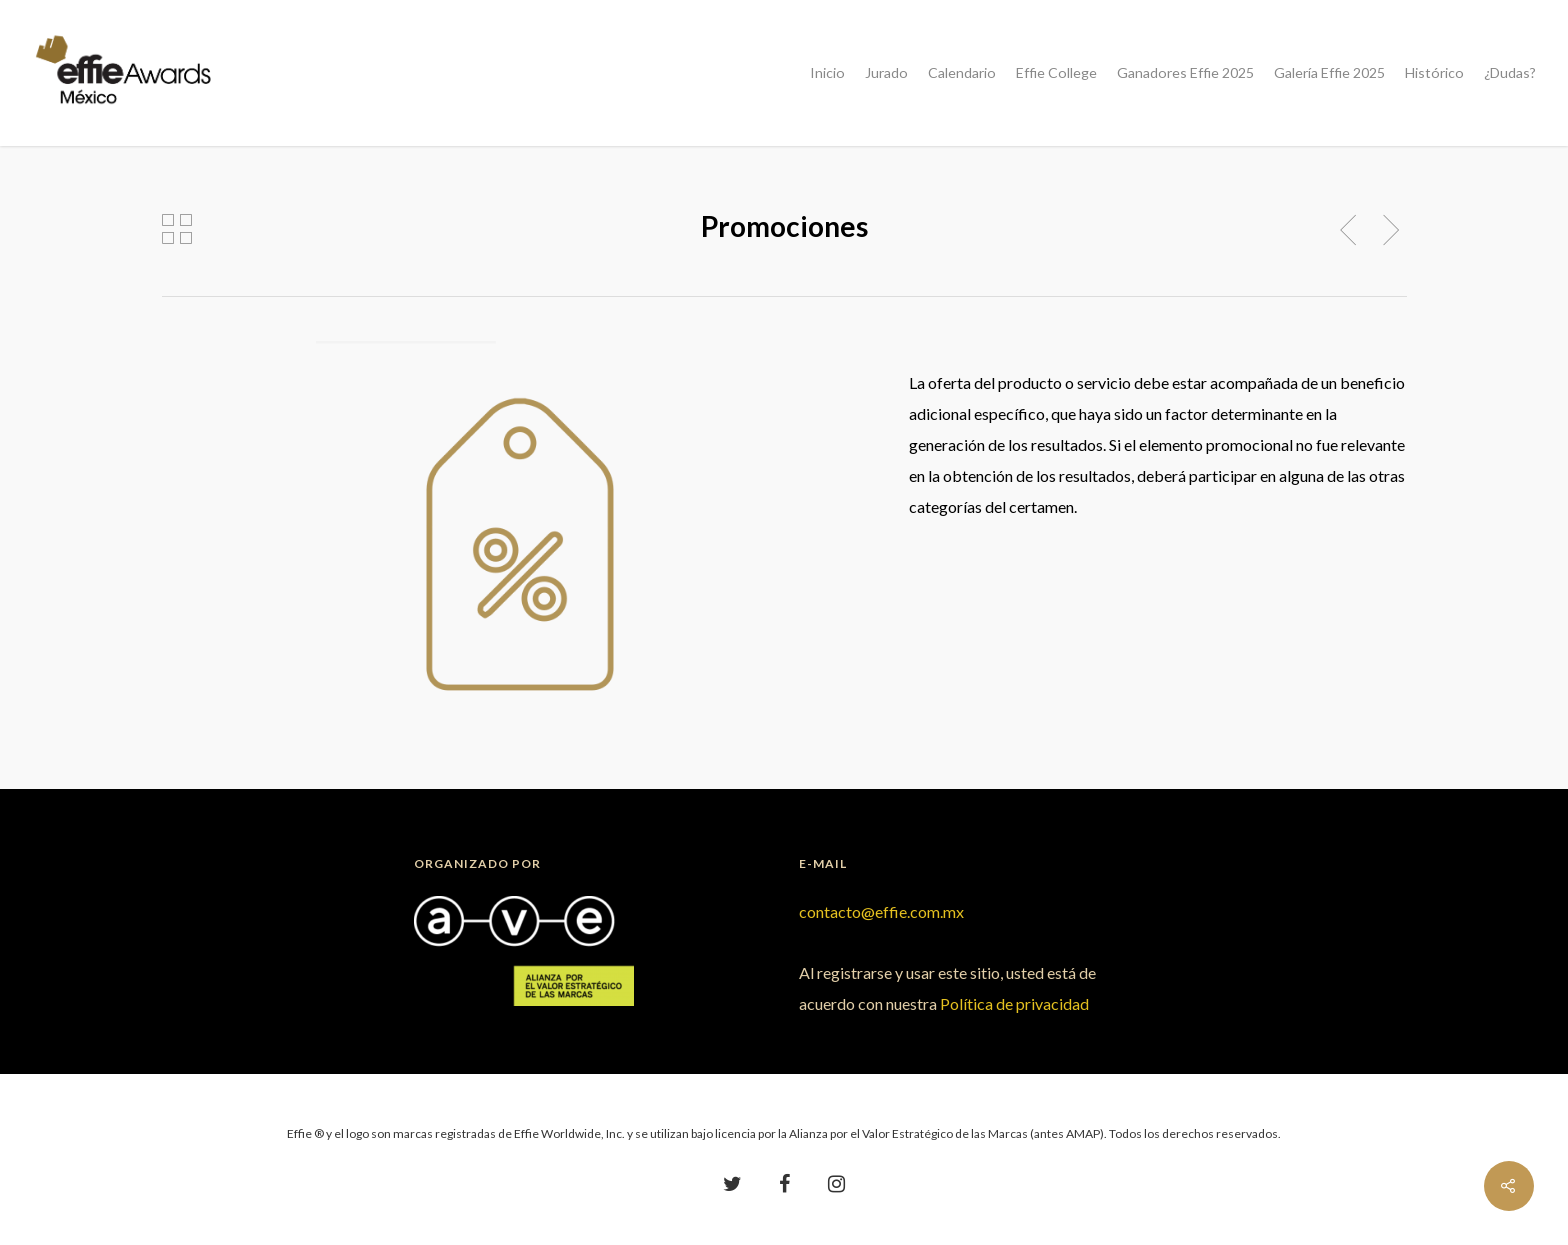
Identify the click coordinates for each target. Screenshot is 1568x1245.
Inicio (827, 73)
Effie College (1056, 73)
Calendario (962, 73)
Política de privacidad (1014, 1003)
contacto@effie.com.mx (881, 911)
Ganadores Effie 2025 (1185, 73)
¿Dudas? (1510, 73)
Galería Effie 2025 (1329, 73)
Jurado (886, 73)
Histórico (1434, 73)
